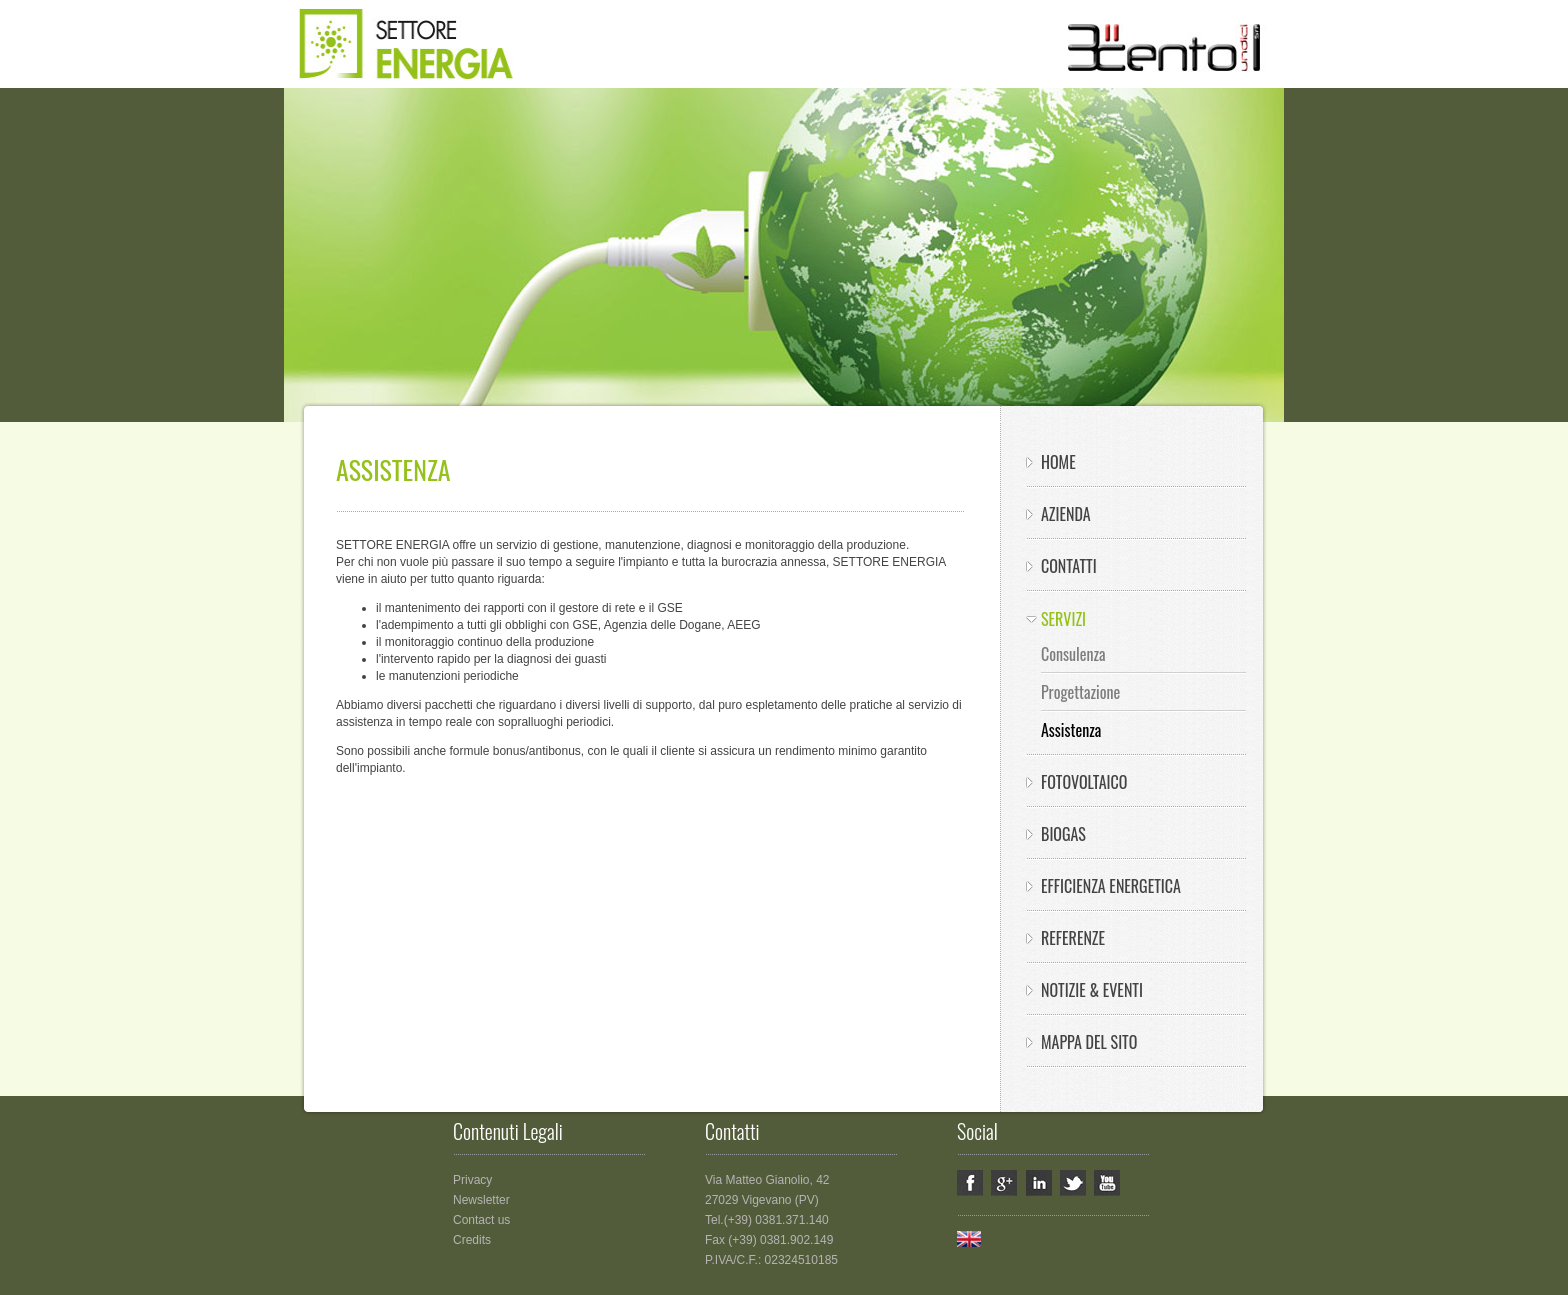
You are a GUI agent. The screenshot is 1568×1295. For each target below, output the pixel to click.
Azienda (1066, 514)
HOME (1058, 462)
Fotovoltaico (1084, 782)
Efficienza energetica (1111, 886)
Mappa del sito (1089, 1042)
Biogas (1063, 834)
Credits (472, 1240)
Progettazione (1080, 692)
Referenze (1073, 938)
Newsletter (481, 1200)
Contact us (481, 1220)
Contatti (1069, 566)
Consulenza (1073, 654)
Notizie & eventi (1092, 990)
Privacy (472, 1180)
